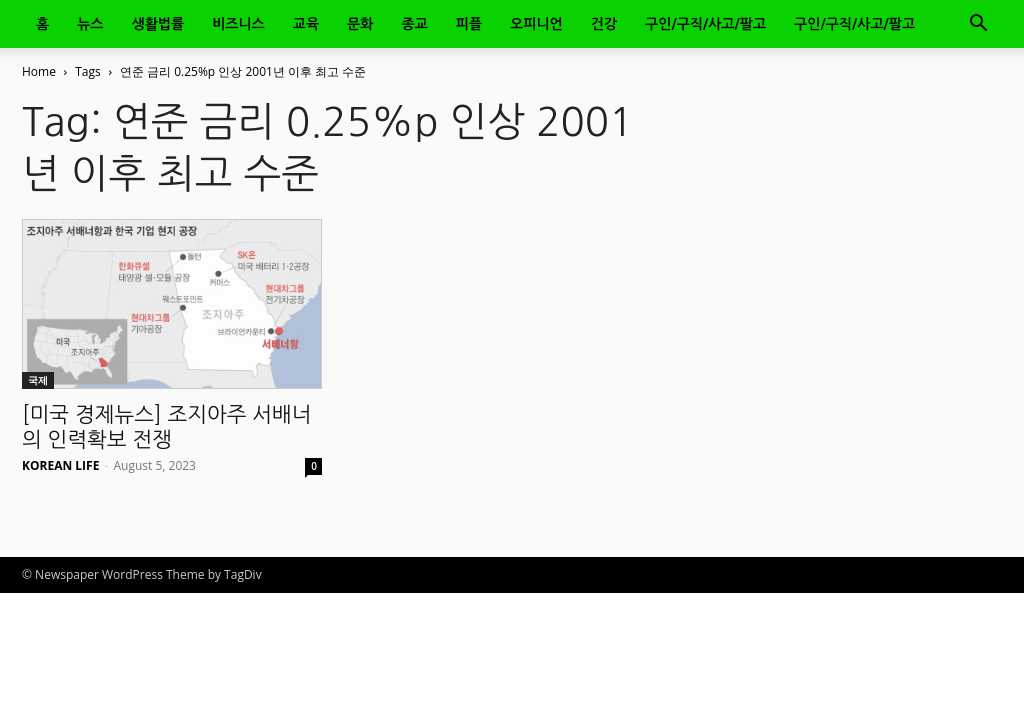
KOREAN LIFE (60, 465)
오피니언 (536, 24)
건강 (604, 24)
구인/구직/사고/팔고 (705, 24)
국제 (38, 380)
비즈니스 (238, 24)
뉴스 (90, 24)
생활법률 (158, 24)
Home (39, 71)
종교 (414, 24)
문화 (360, 24)
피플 (469, 24)
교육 (306, 24)
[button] (978, 25)
